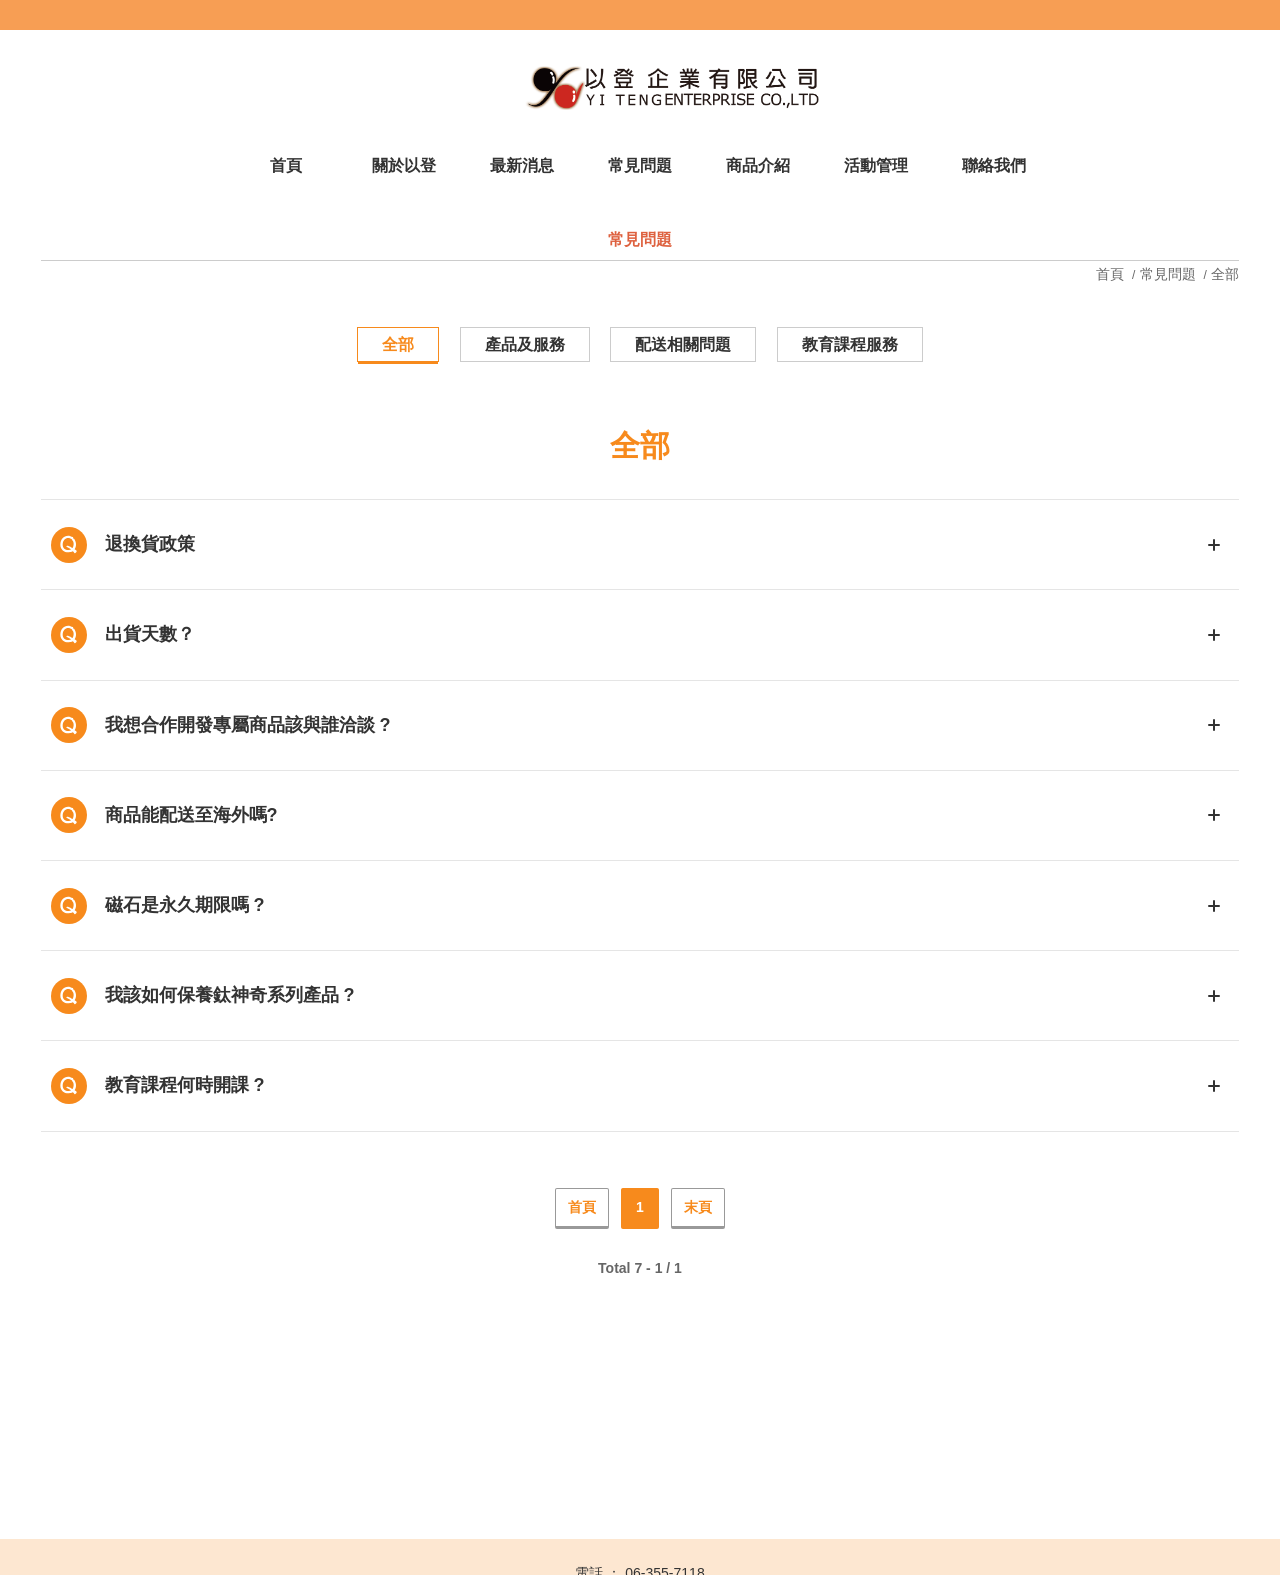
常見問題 (1168, 274)
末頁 (698, 1207)
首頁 (1112, 274)
